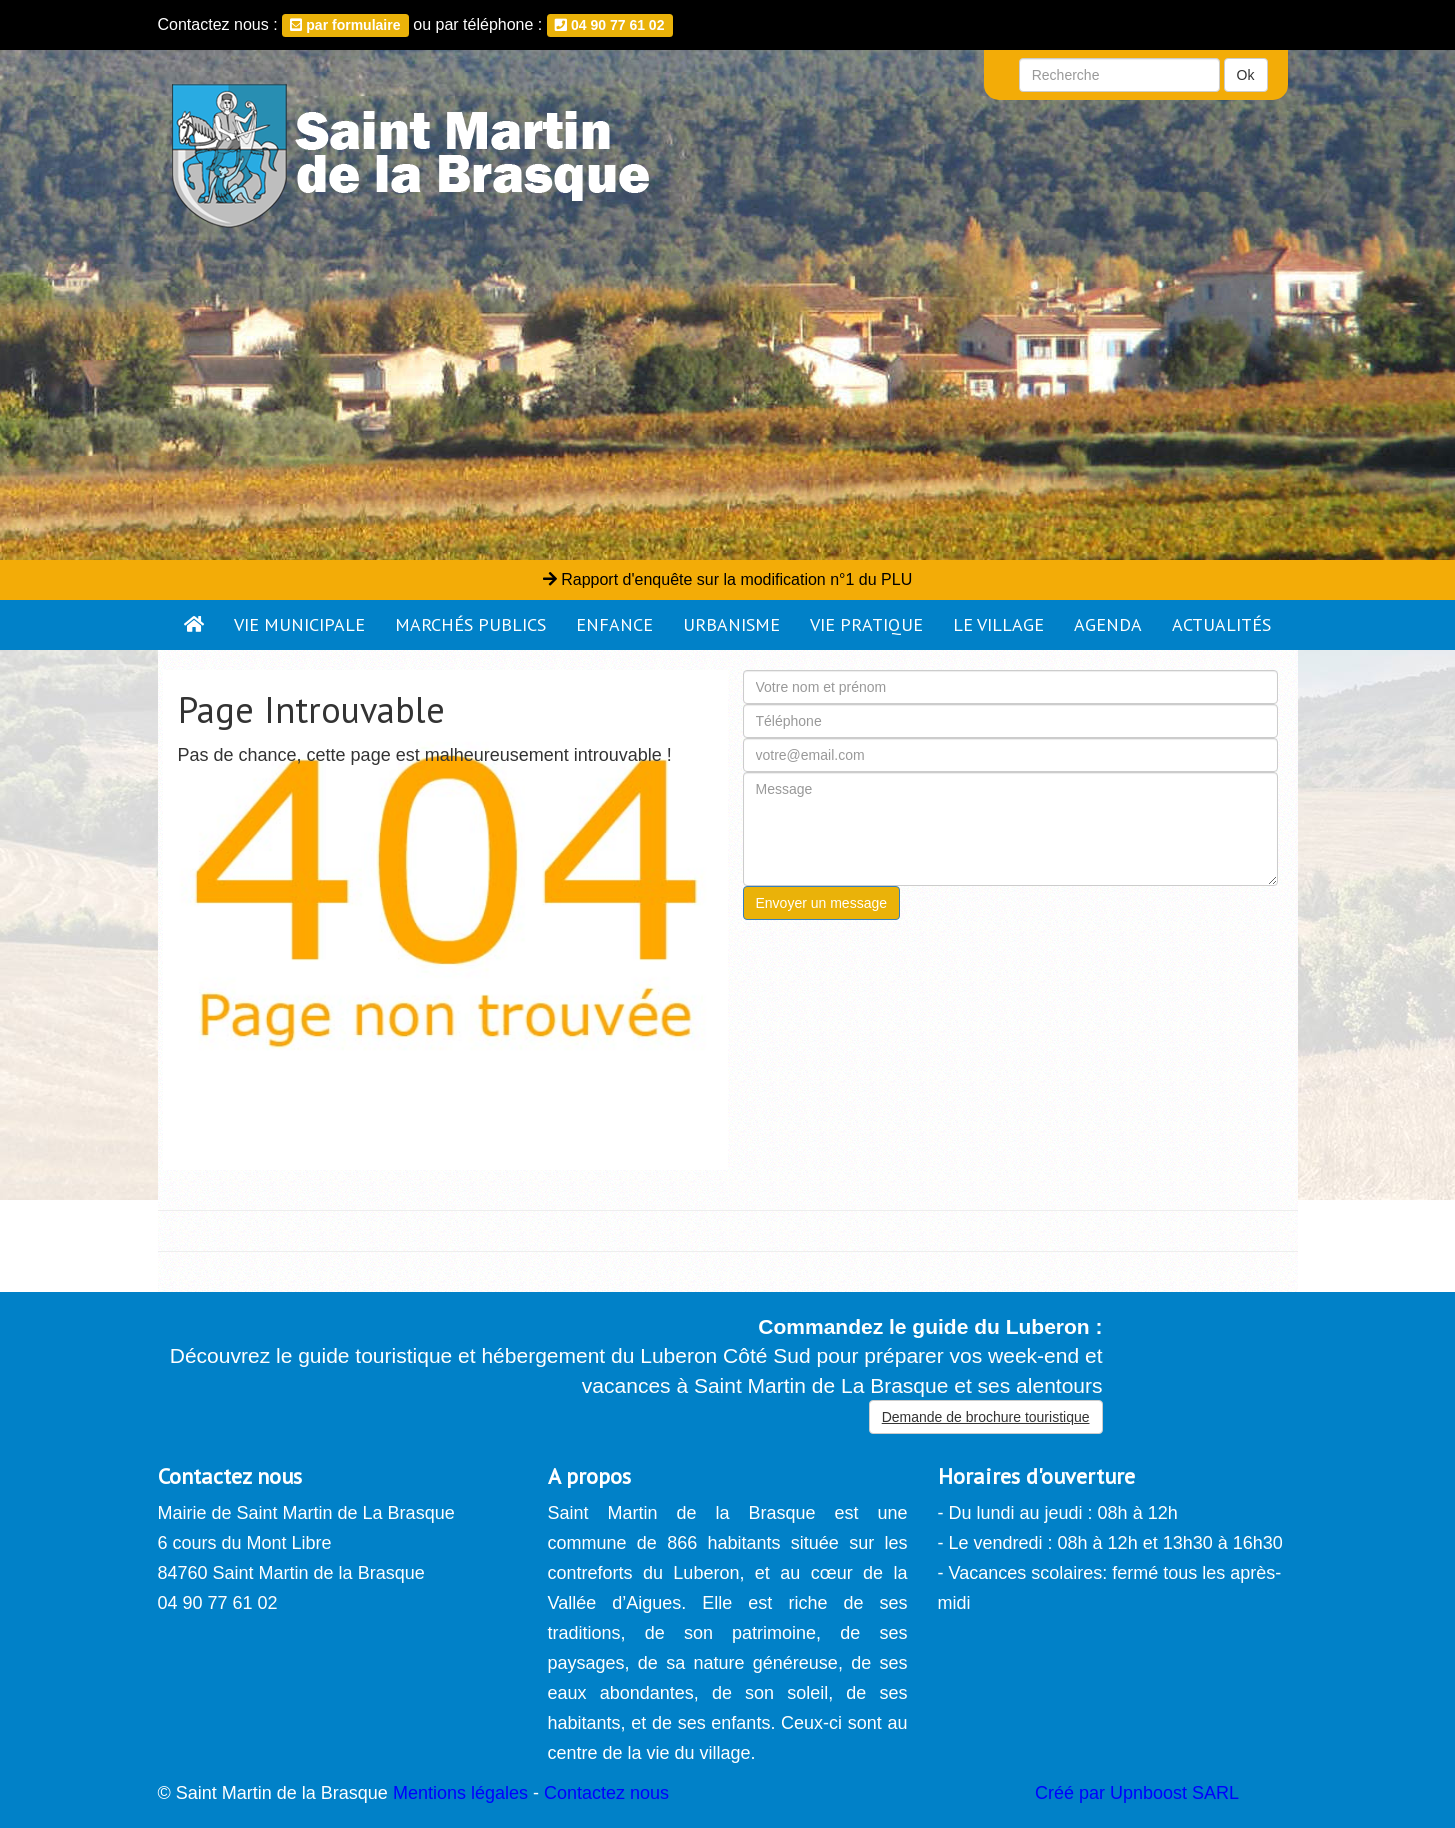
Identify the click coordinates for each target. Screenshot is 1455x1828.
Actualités (1221, 624)
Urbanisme (731, 624)
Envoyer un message (822, 903)
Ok (1246, 75)
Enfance (614, 624)
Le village (998, 624)
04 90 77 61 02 (609, 25)
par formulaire (345, 25)
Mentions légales (460, 1793)
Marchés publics (470, 624)
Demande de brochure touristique (986, 1417)
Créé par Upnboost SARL (1137, 1793)
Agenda (1108, 624)
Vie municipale (299, 624)
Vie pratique (866, 624)
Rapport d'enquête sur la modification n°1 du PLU (727, 579)
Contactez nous (606, 1793)
